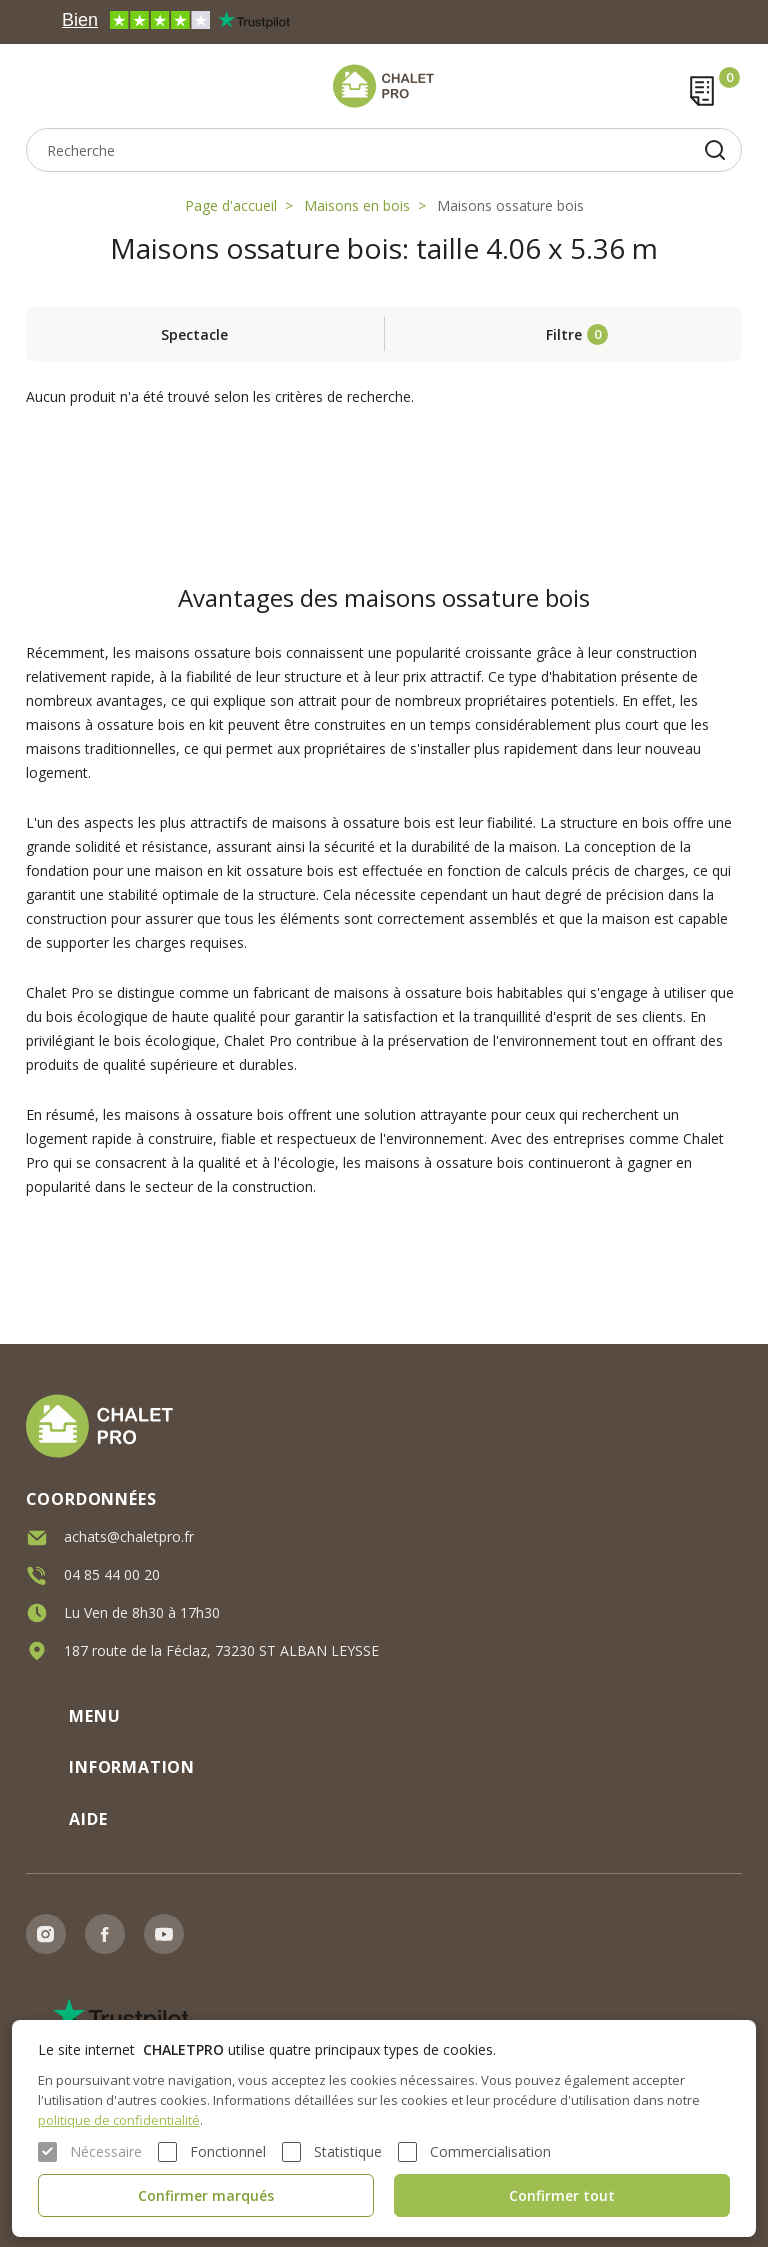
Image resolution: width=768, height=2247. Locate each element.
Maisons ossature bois (510, 205)
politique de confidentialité (119, 2120)
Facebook (105, 1934)
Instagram (46, 1934)
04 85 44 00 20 (112, 1573)
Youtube (164, 1934)
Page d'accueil (231, 205)
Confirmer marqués (206, 2195)
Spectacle (194, 334)
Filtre (564, 334)
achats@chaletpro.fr (129, 1535)
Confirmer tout (562, 2195)
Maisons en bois (357, 205)
